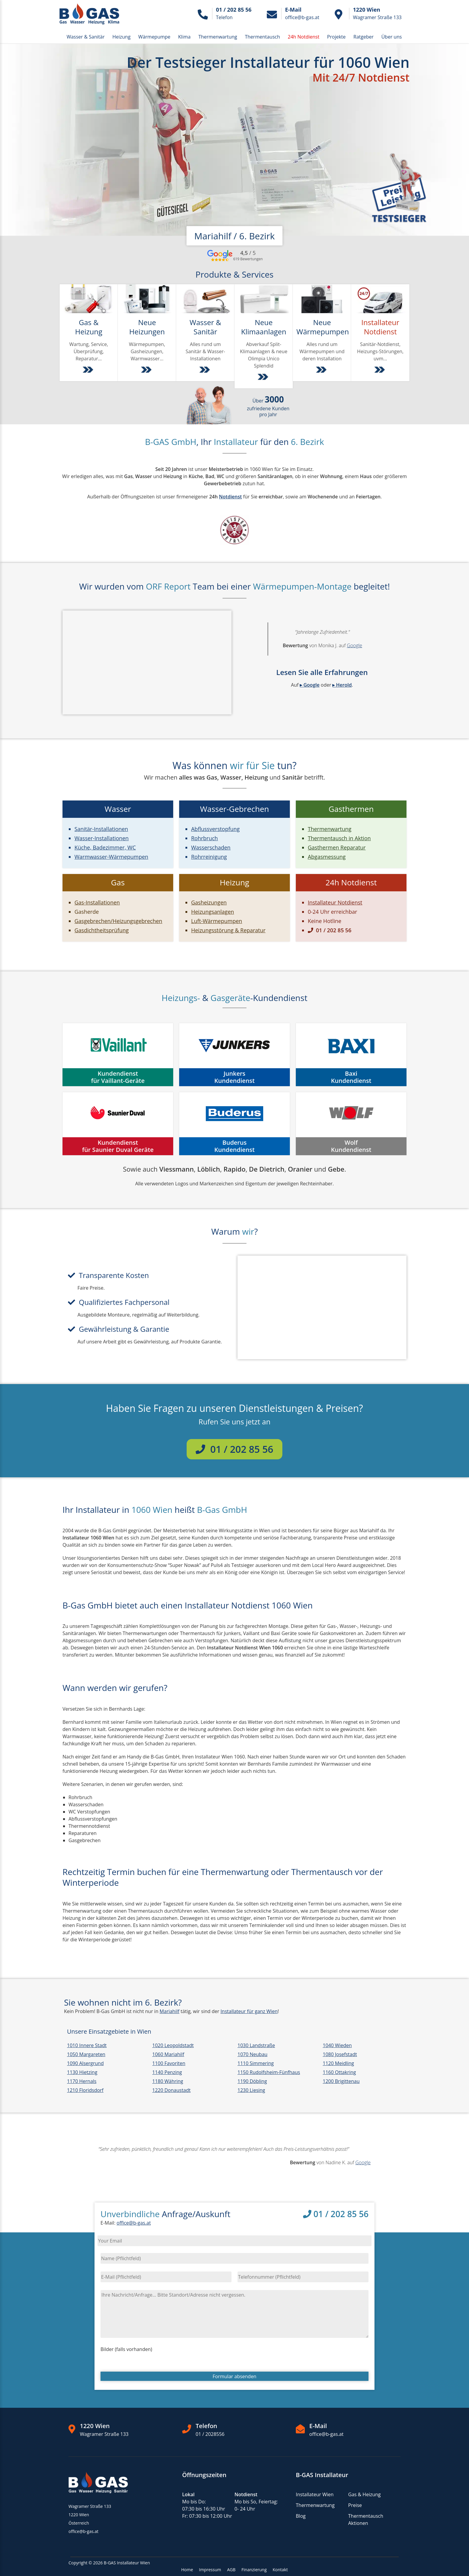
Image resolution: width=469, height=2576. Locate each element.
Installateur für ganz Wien (249, 2011)
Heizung (121, 36)
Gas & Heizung (364, 2494)
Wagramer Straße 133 (104, 2434)
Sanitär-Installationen (101, 828)
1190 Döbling (252, 2081)
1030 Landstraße (256, 2045)
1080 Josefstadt (340, 2054)
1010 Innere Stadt (86, 2045)
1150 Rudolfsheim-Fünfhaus (268, 2072)
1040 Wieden (337, 2045)
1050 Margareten (86, 2054)
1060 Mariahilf (168, 2054)
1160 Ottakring (339, 2072)
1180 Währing (167, 2081)
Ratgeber (364, 36)
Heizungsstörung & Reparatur (228, 930)
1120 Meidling (338, 2063)
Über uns (391, 36)
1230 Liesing (251, 2090)
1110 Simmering (255, 2063)
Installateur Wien (315, 2494)
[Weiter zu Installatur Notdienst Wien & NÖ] (380, 371)
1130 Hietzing (82, 2072)
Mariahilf (169, 2011)
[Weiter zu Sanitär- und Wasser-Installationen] (205, 371)
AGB (231, 2569)
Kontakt (280, 2569)
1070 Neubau (252, 2054)
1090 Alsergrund (85, 2063)
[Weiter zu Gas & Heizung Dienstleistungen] (88, 371)
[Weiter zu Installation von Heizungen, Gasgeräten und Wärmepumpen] (147, 371)
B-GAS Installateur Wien (127, 2563)
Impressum (210, 2569)
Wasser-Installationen (101, 838)
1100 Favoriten (168, 2063)
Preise (355, 2505)
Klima (184, 36)
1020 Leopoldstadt (173, 2045)
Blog (301, 2516)
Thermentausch (262, 36)
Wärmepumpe (154, 36)
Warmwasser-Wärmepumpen (111, 856)
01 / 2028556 (210, 2434)
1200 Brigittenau (341, 2081)
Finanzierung (254, 2569)
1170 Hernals (81, 2081)
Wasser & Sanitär (86, 36)
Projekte (336, 36)
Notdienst (230, 496)
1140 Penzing (167, 2072)
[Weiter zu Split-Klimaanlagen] (263, 378)
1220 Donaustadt (171, 2090)
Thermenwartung (217, 36)
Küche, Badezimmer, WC (105, 847)
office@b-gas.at (134, 2223)
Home (187, 2569)
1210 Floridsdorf (85, 2090)
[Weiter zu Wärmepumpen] (322, 371)
